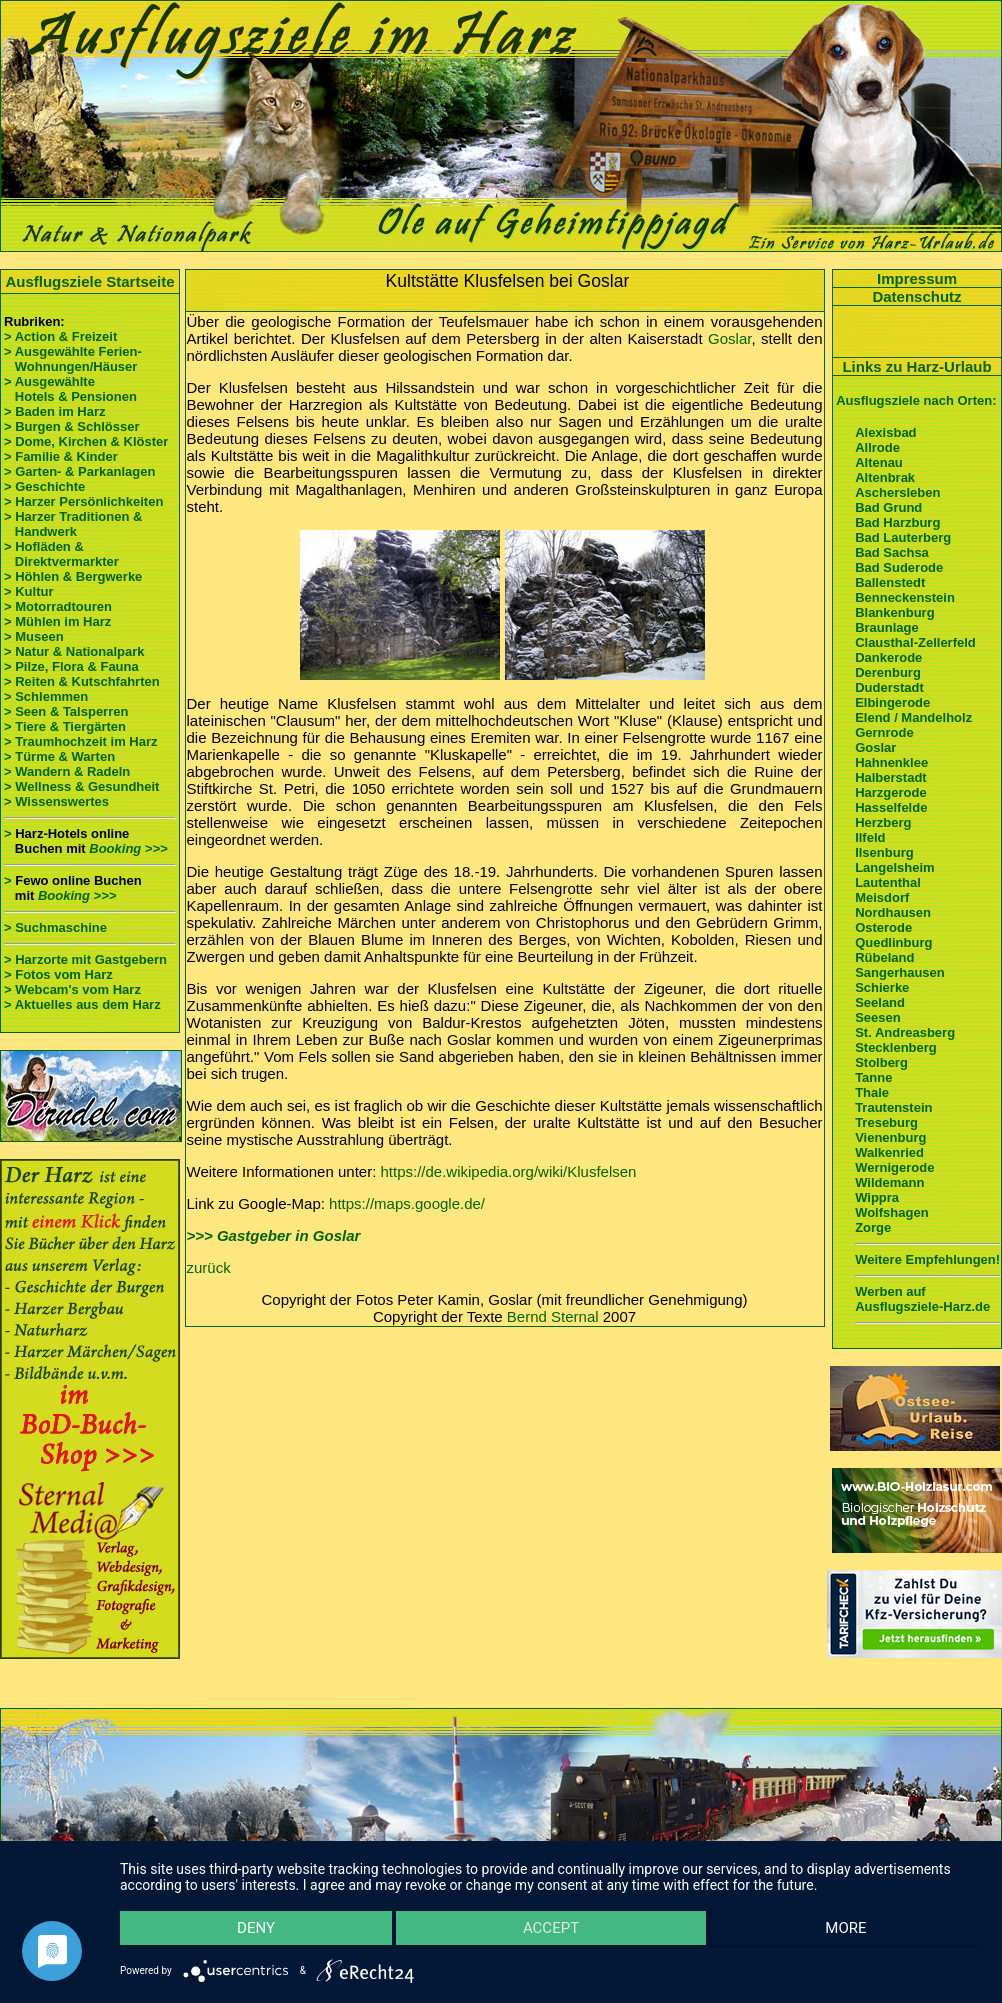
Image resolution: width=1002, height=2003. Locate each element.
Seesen (878, 1017)
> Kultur (28, 591)
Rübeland (884, 957)
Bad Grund (888, 507)
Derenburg (888, 672)
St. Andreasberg (905, 1032)
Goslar (729, 338)
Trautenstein (893, 1107)
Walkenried (889, 1152)
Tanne (873, 1077)
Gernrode (884, 732)
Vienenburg (890, 1137)
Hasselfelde (891, 807)
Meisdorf (882, 897)
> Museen (34, 636)
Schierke (882, 987)
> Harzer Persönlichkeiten (83, 501)
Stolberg (881, 1062)
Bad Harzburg (897, 522)
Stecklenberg (896, 1047)
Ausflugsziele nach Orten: (916, 400)
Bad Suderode (899, 567)
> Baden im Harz (55, 411)
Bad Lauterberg (903, 537)
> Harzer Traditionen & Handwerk (73, 524)
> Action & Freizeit (60, 336)
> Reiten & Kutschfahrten (82, 681)
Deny (248, 1934)
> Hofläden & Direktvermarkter (61, 554)
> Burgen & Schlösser (71, 426)
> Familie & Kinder (61, 456)
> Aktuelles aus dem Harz (82, 1004)
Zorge (873, 1227)
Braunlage (887, 627)
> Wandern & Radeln (67, 771)
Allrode (877, 447)
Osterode (883, 927)
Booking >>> (128, 848)
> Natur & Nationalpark (74, 651)
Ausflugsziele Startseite (89, 281)
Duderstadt (889, 687)
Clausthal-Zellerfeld (915, 642)
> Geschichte (44, 486)
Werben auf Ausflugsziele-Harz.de (922, 1299)
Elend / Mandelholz (913, 717)
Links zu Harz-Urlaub (916, 366)
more (853, 1934)
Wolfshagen (891, 1212)
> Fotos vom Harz (58, 974)
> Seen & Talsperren (66, 711)
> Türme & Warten (59, 756)
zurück (209, 1267)
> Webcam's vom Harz (72, 989)
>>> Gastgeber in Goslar (274, 1235)
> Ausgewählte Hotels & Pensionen (70, 389)
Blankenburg (894, 612)
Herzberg (883, 822)
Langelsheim (894, 867)
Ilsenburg (884, 852)
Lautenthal (888, 882)
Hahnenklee (891, 762)
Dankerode (888, 657)
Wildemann (889, 1182)
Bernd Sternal (553, 1316)
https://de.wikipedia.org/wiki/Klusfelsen (509, 1171)
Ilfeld (870, 837)
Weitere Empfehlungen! (927, 1259)
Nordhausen (893, 912)
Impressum (917, 278)
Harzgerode (891, 792)
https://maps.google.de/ (407, 1203)
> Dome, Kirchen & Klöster (86, 441)
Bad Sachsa (892, 552)
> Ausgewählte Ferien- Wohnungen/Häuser (74, 359)
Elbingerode (892, 702)
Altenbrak (885, 477)
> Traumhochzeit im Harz (81, 741)
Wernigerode (894, 1167)
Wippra (877, 1197)
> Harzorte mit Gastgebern (85, 959)
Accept (551, 1934)
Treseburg (886, 1122)
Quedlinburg (893, 942)
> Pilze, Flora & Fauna (71, 666)
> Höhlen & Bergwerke (73, 576)
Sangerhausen (900, 972)
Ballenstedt (890, 582)
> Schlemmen (46, 696)
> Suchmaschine (55, 927)
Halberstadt (891, 777)
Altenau (879, 462)
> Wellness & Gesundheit (81, 786)
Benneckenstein (905, 597)
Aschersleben (897, 492)
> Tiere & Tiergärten (65, 726)
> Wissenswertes (56, 801)
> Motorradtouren (58, 606)
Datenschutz (916, 296)
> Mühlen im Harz (57, 621)
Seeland (880, 1002)
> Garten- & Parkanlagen (79, 471)
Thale (872, 1092)
